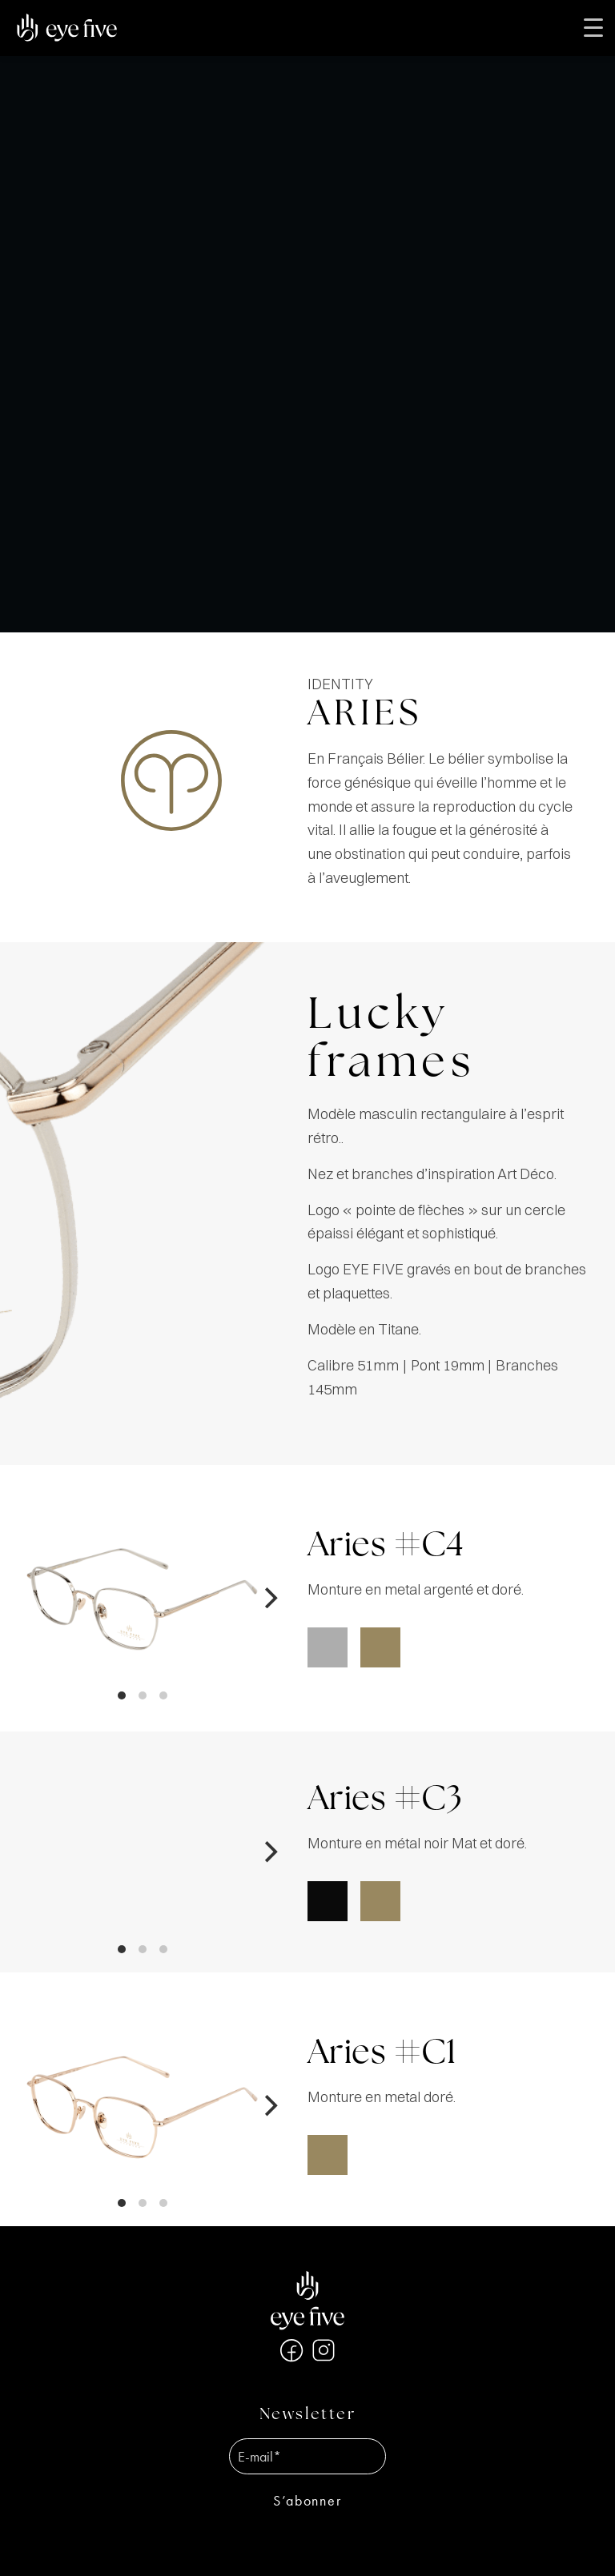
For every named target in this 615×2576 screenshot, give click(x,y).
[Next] (269, 1597)
